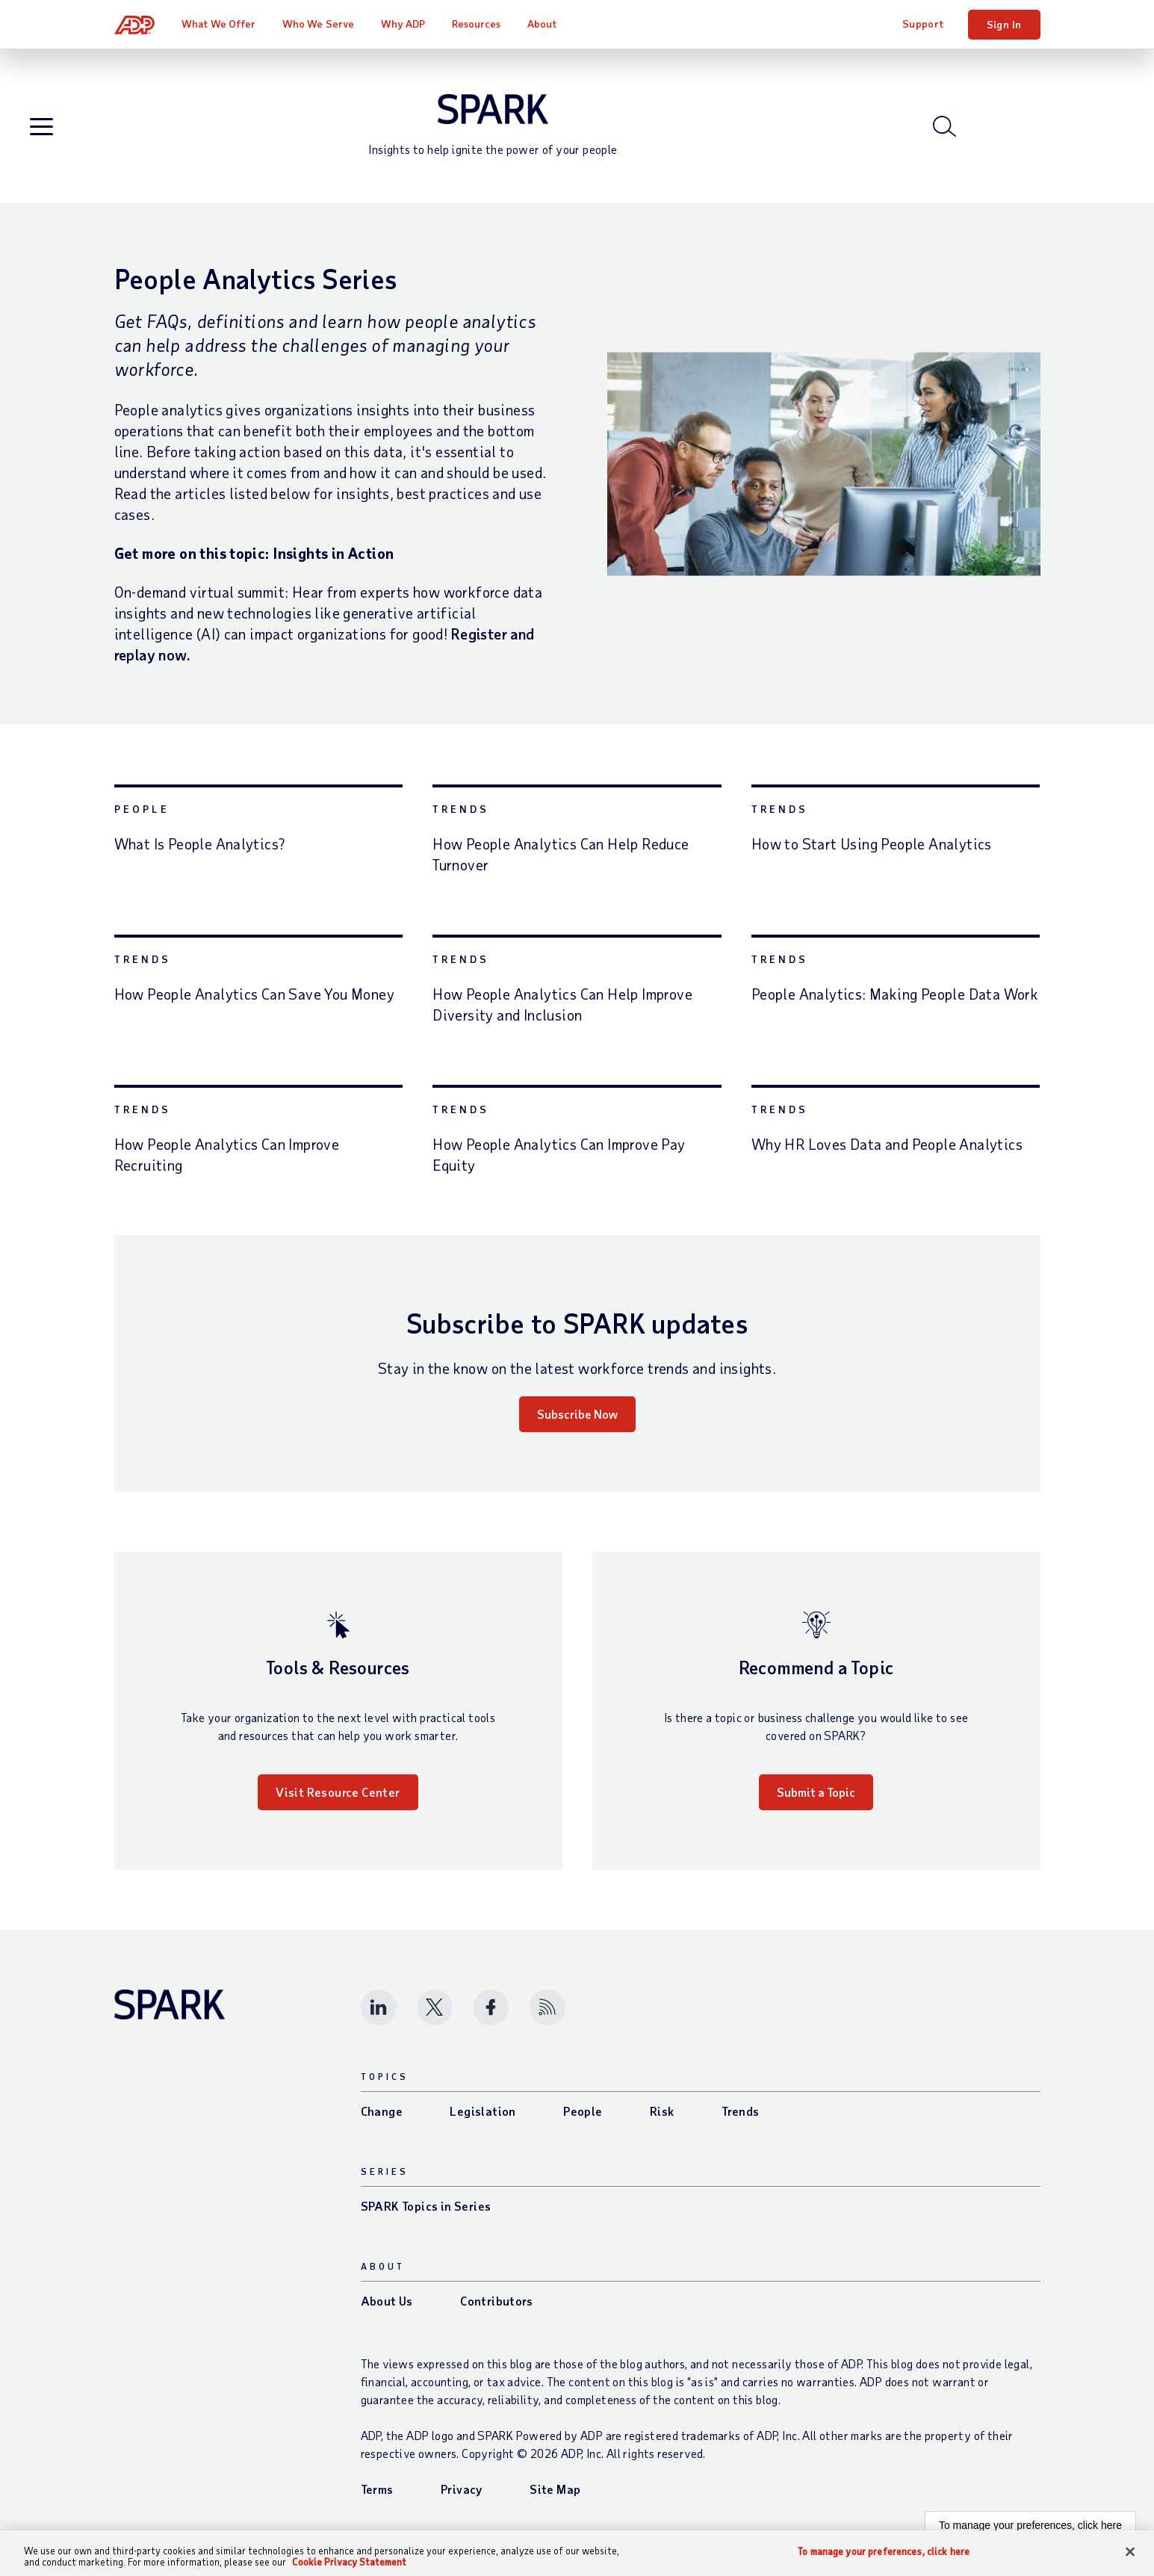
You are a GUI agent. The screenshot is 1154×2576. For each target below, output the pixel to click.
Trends (460, 808)
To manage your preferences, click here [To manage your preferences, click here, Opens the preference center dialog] (884, 2551)
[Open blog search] (944, 126)
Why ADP (403, 23)
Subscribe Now (577, 1414)
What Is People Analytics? (199, 843)
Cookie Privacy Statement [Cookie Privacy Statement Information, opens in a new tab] (349, 2562)
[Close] (1130, 2552)
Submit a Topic (816, 1792)
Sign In (1004, 24)
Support (923, 23)
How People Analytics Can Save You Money (254, 994)
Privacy (462, 2489)
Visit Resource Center (338, 1792)
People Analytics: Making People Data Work (894, 994)
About (542, 23)
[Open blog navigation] (41, 127)
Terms (377, 2489)
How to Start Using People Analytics (871, 843)
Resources (476, 23)
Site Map (555, 2489)
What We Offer (218, 23)
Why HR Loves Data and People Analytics (887, 1144)
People (142, 808)
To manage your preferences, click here (1030, 2525)
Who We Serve (318, 23)
